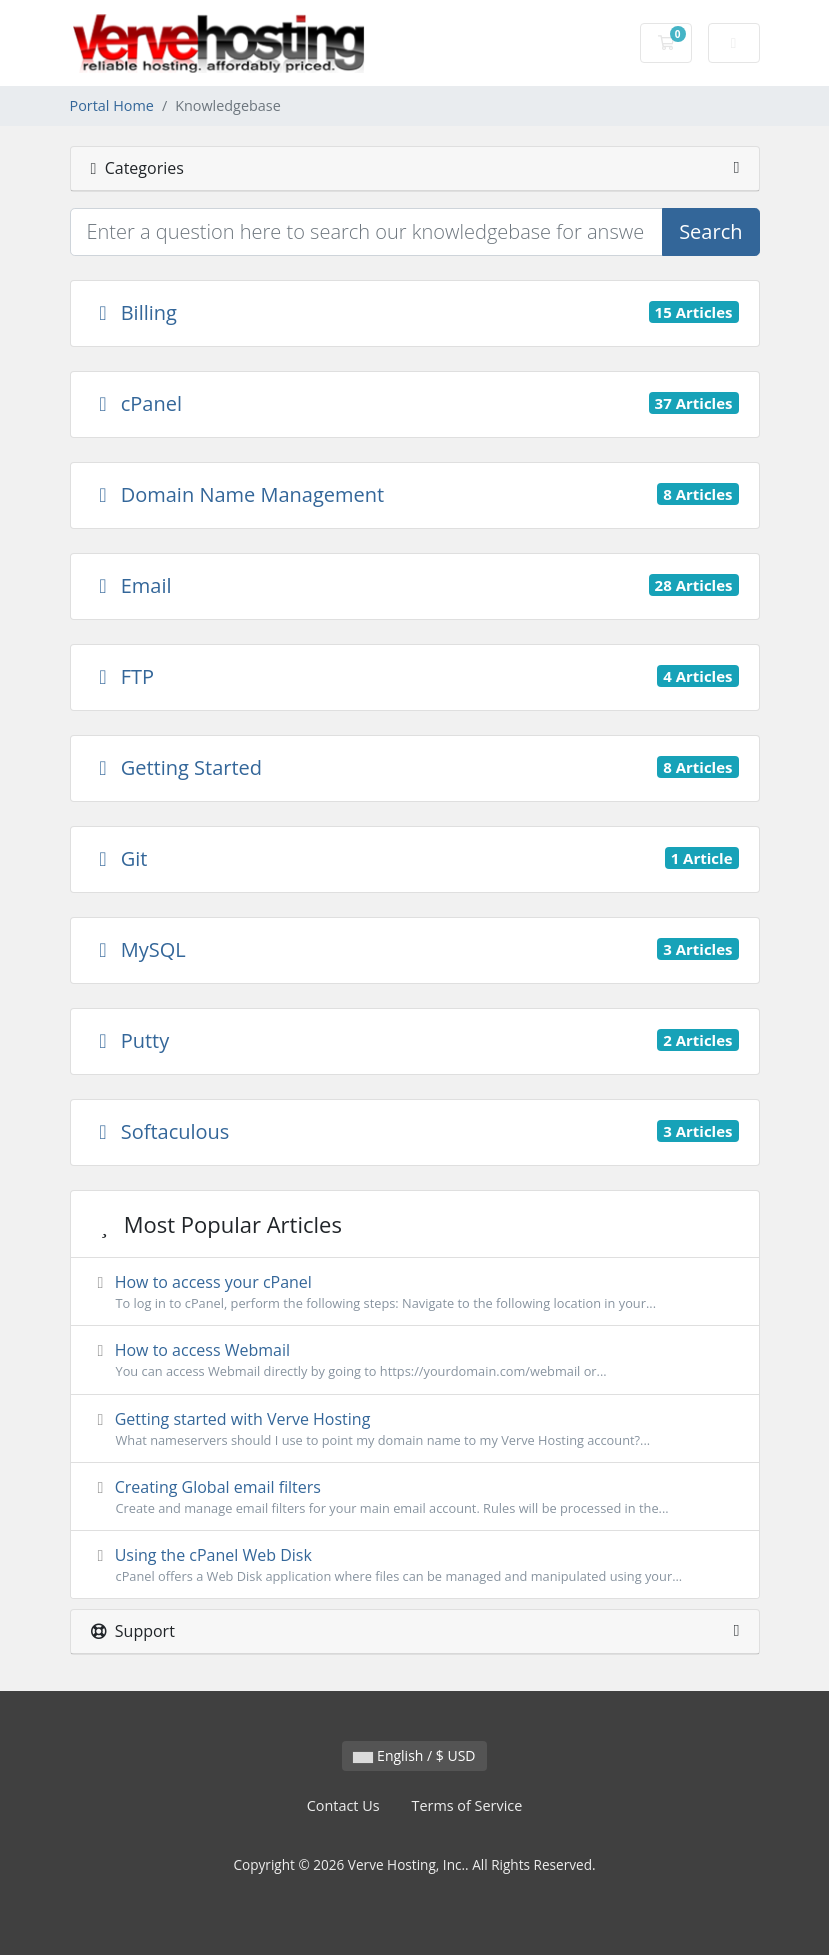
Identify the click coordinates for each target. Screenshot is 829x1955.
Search (710, 231)
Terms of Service (467, 1805)
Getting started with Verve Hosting (415, 1429)
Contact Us (343, 1805)
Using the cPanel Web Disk (415, 1565)
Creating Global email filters (415, 1497)
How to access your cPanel (415, 1292)
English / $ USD (414, 1755)
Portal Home (112, 105)
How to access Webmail (415, 1360)
